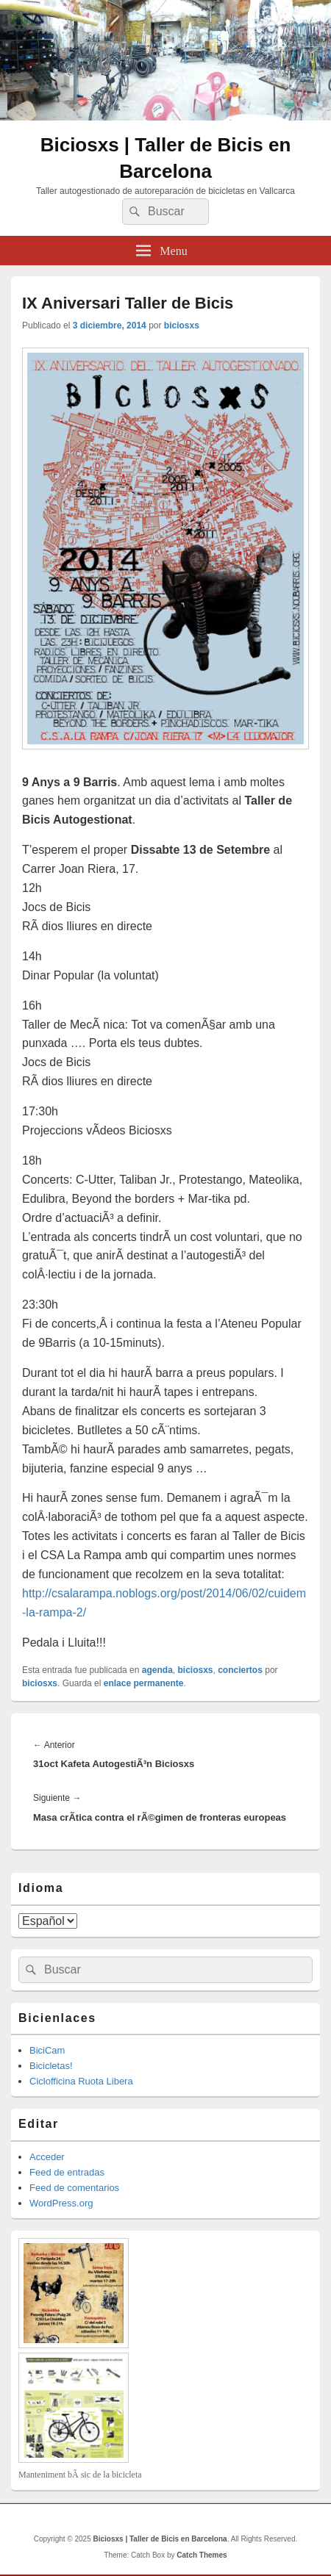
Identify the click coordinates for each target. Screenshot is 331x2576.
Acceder (47, 2156)
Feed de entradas (66, 2172)
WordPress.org (61, 2203)
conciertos (240, 1670)
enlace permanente (144, 1683)
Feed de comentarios (74, 2187)
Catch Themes (202, 2555)
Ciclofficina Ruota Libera (81, 2081)
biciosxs (181, 325)
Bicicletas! (51, 2065)
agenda (157, 1670)
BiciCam (47, 2050)
